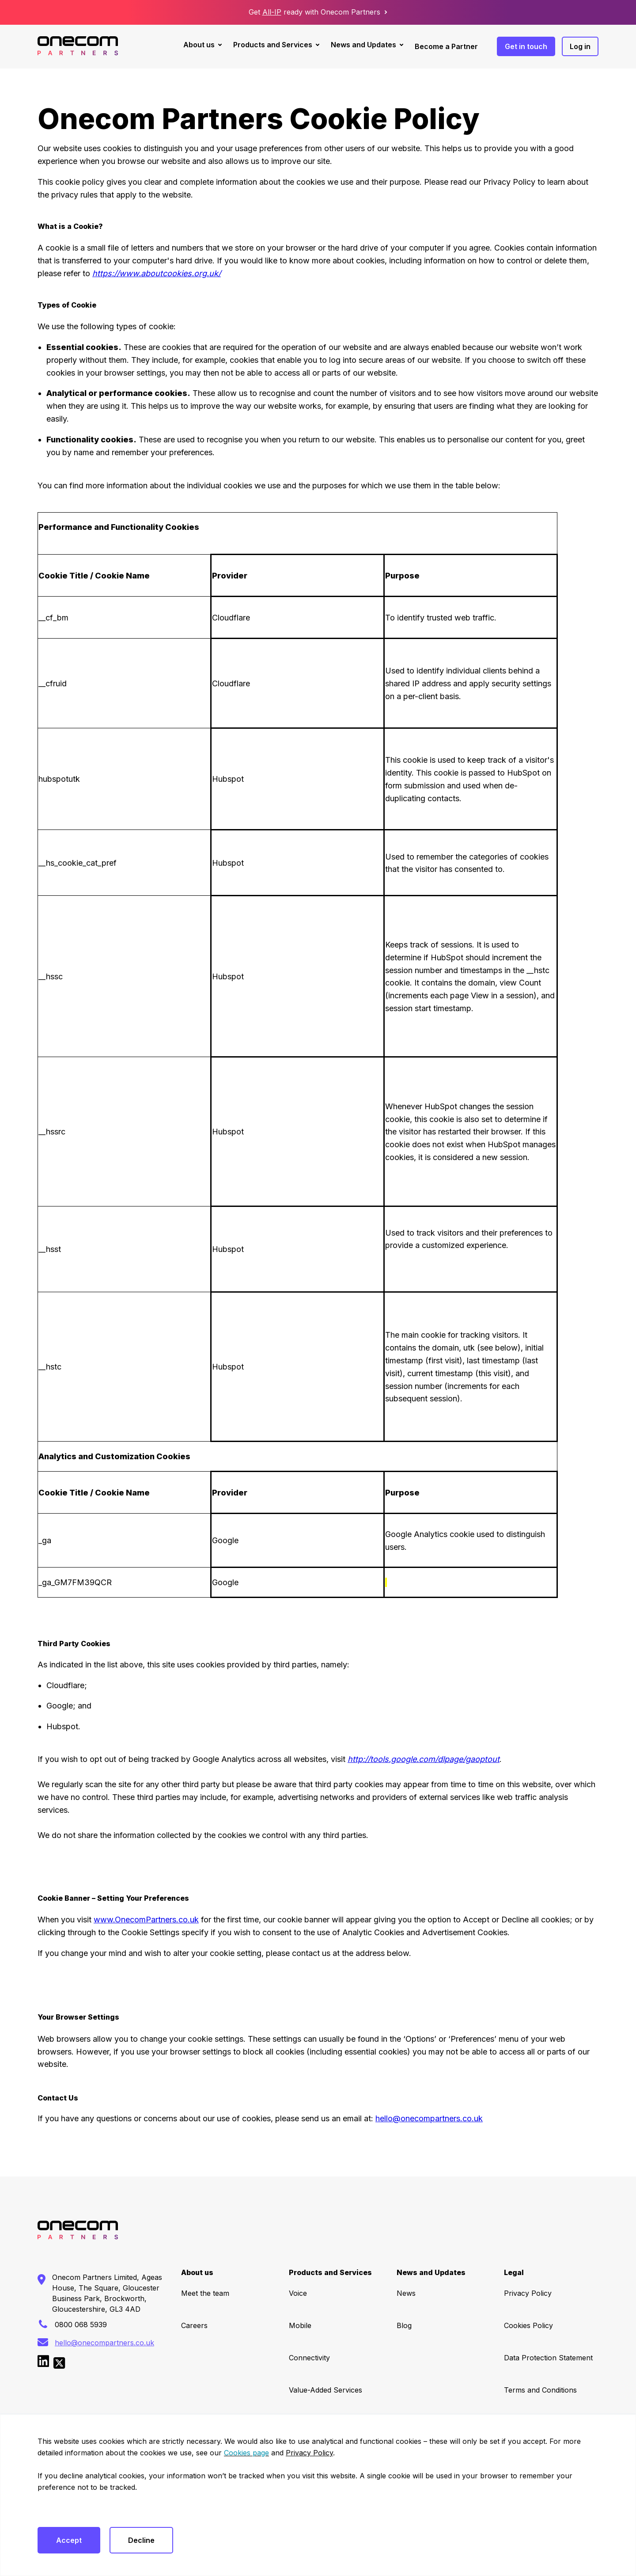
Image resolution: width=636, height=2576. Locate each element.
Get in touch (526, 46)
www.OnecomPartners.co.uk (146, 1919)
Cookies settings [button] (64, 2510)
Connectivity (309, 2357)
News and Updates (363, 44)
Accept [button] (69, 2540)
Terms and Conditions (540, 2390)
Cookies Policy (528, 2325)
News (406, 2293)
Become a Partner (446, 46)
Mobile (300, 2325)
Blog (404, 2325)
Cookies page (246, 2452)
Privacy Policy (528, 2293)
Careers (194, 2325)
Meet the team (205, 2293)
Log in (580, 46)
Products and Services (272, 44)
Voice (298, 2293)
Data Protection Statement (548, 2357)
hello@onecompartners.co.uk (429, 2118)
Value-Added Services (325, 2390)
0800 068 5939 (81, 2324)
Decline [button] (141, 2540)
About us (199, 44)
